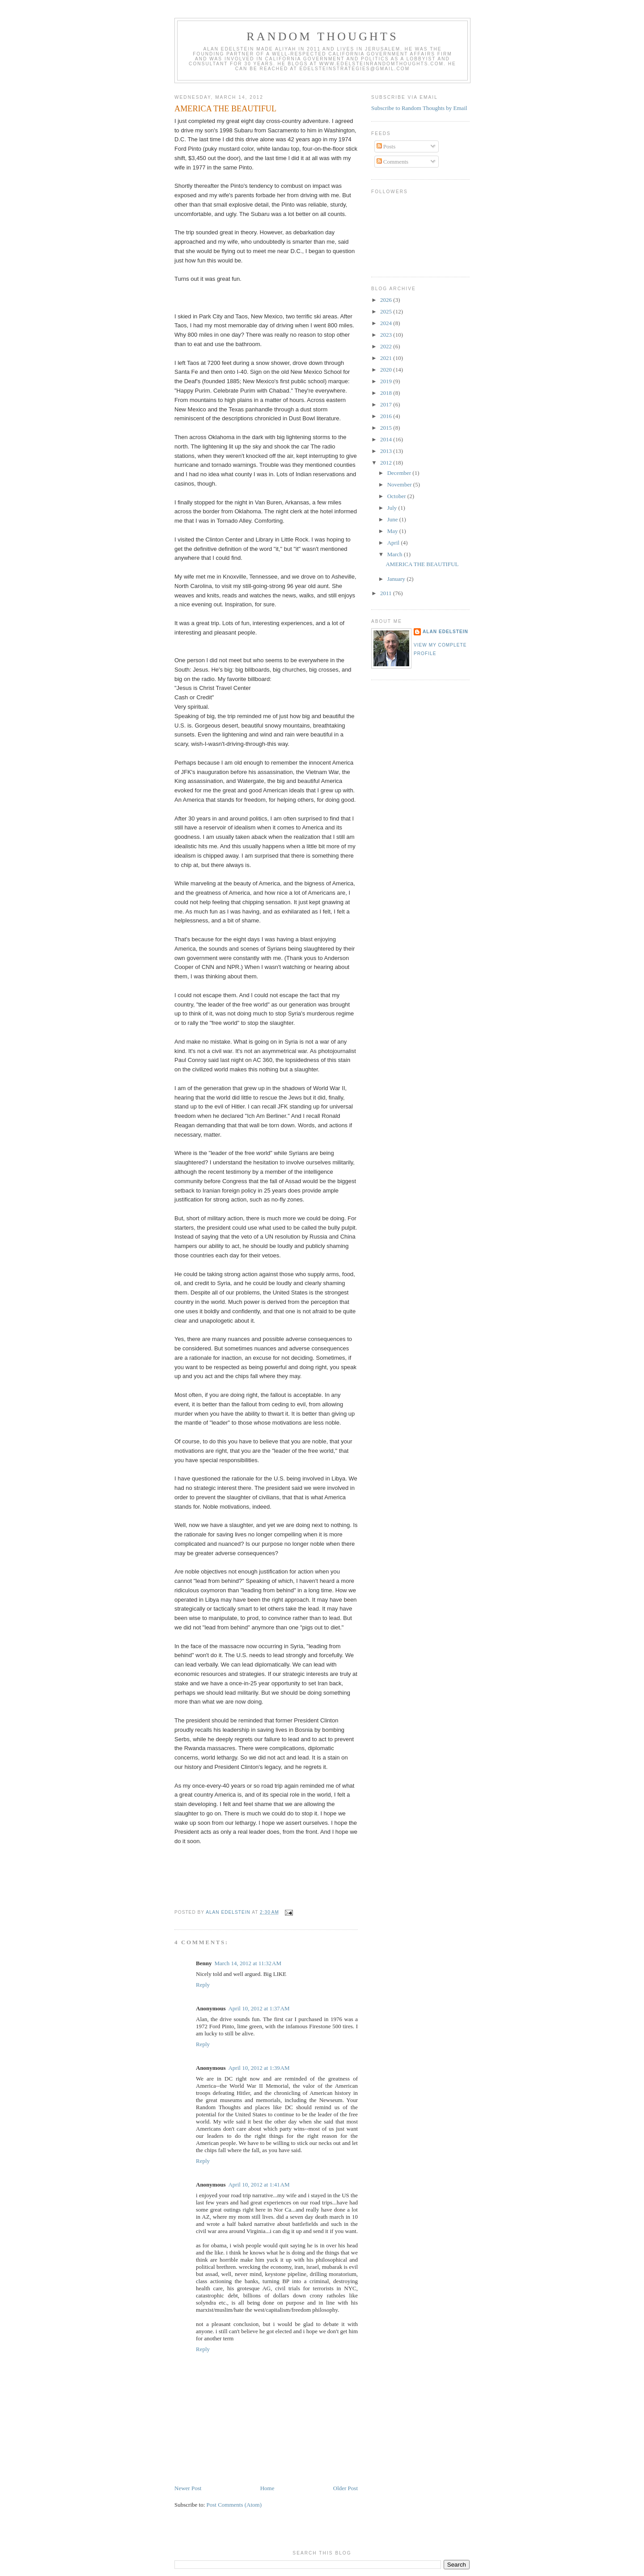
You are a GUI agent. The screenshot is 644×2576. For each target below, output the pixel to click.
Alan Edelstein (445, 631)
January (397, 578)
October (397, 496)
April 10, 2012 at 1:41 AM (258, 2184)
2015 (386, 427)
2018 (386, 392)
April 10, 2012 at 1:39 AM (258, 2067)
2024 (386, 323)
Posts (386, 146)
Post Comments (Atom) (234, 2504)
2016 (386, 416)
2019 (386, 381)
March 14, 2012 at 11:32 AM (247, 1963)
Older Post (345, 2488)
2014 (386, 439)
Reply (203, 1984)
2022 (386, 346)
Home (267, 2488)
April (394, 542)
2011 (386, 593)
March (395, 554)
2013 (386, 451)
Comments (393, 161)
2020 (386, 369)
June (393, 519)
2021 (386, 358)
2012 (386, 462)
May (393, 531)
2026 (386, 299)
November (400, 484)
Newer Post (187, 2488)
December (400, 473)
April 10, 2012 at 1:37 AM (258, 2008)
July (392, 507)
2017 (386, 404)
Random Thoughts (322, 36)
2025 (386, 311)
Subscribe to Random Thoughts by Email (419, 108)
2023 (386, 334)
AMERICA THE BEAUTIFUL (422, 564)
